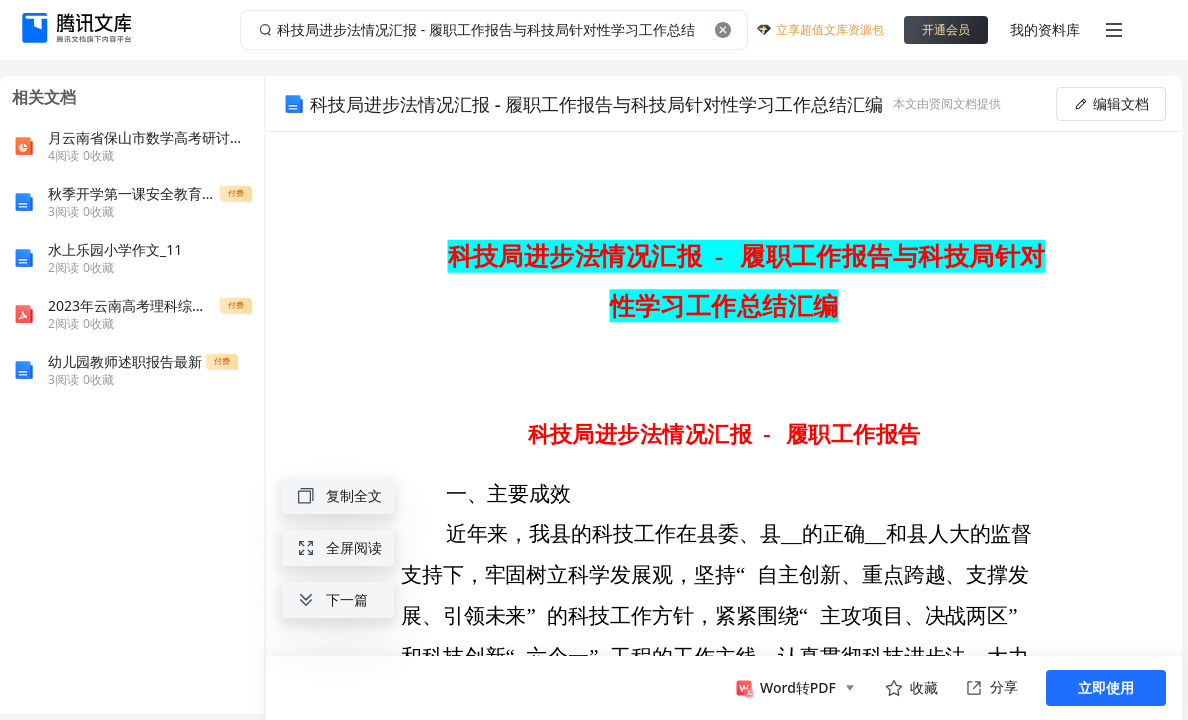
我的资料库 (1045, 29)
